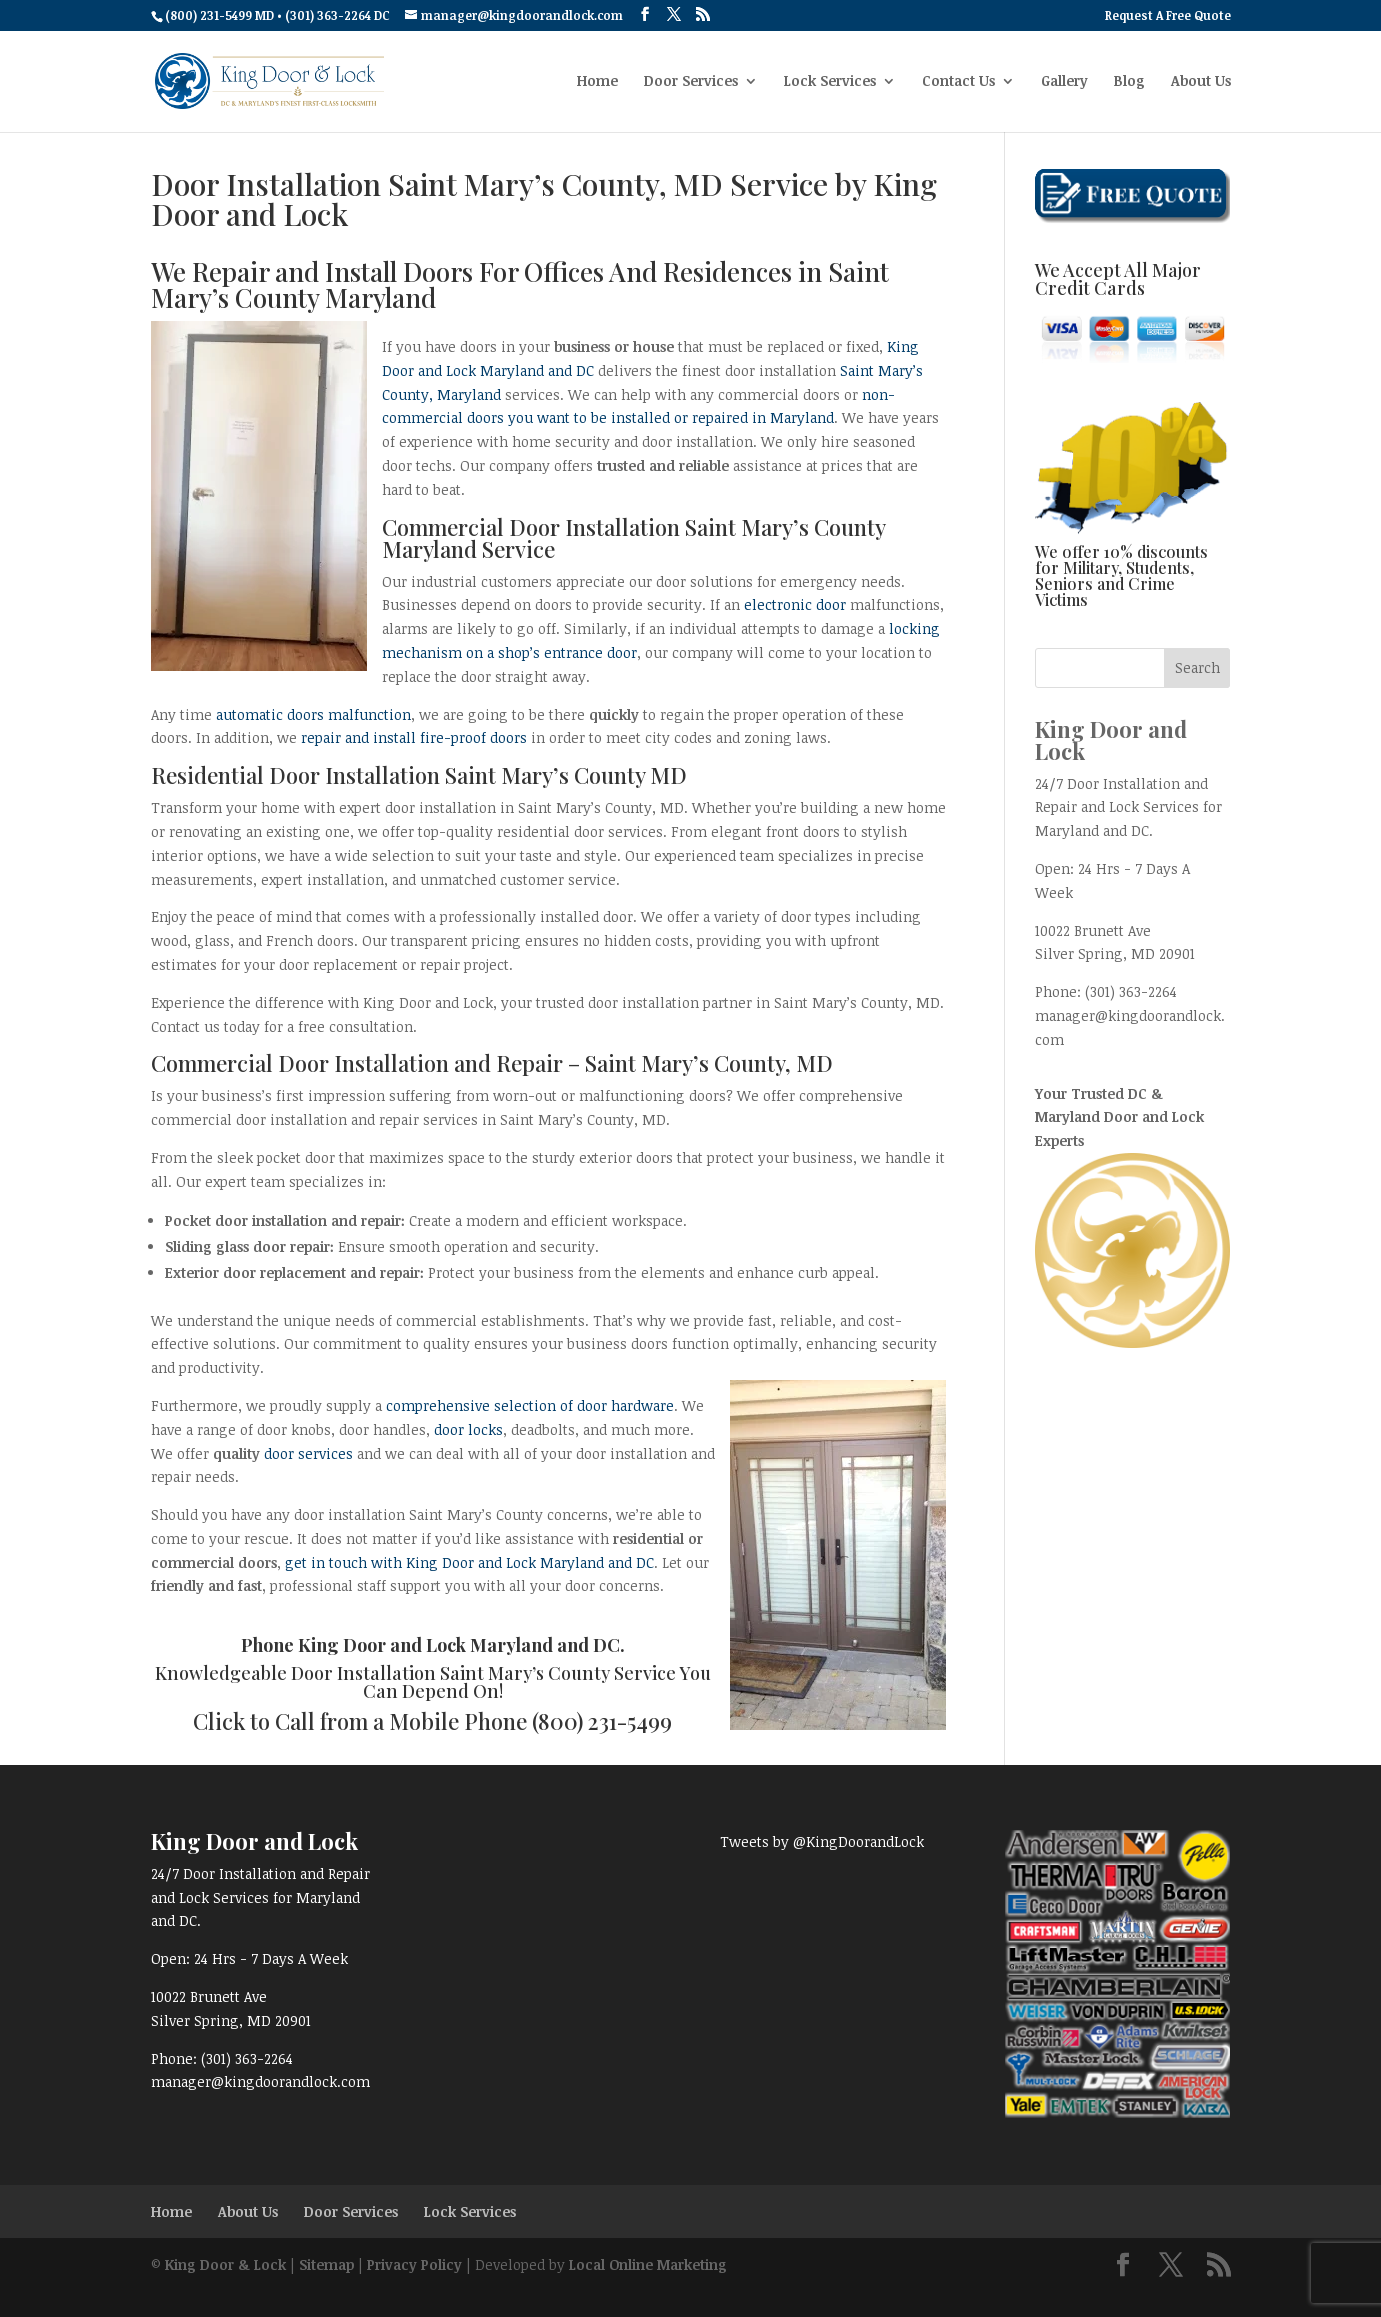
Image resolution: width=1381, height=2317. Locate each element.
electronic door (795, 604)
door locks (468, 1429)
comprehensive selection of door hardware (530, 1405)
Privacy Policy (414, 2264)
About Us (1201, 82)
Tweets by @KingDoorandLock (822, 1841)
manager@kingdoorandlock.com (260, 2081)
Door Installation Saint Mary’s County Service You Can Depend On (501, 1682)
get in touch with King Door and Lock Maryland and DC (469, 1562)
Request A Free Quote (1168, 16)
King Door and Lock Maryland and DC (459, 1645)
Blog (1129, 82)
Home (597, 82)
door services (308, 1453)
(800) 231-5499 (602, 1721)
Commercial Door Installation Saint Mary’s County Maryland (633, 538)
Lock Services (830, 82)
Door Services (691, 82)
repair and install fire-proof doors (414, 737)
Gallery (1064, 82)
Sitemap (326, 2264)
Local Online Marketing (648, 2264)
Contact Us (958, 82)
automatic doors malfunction (313, 714)
